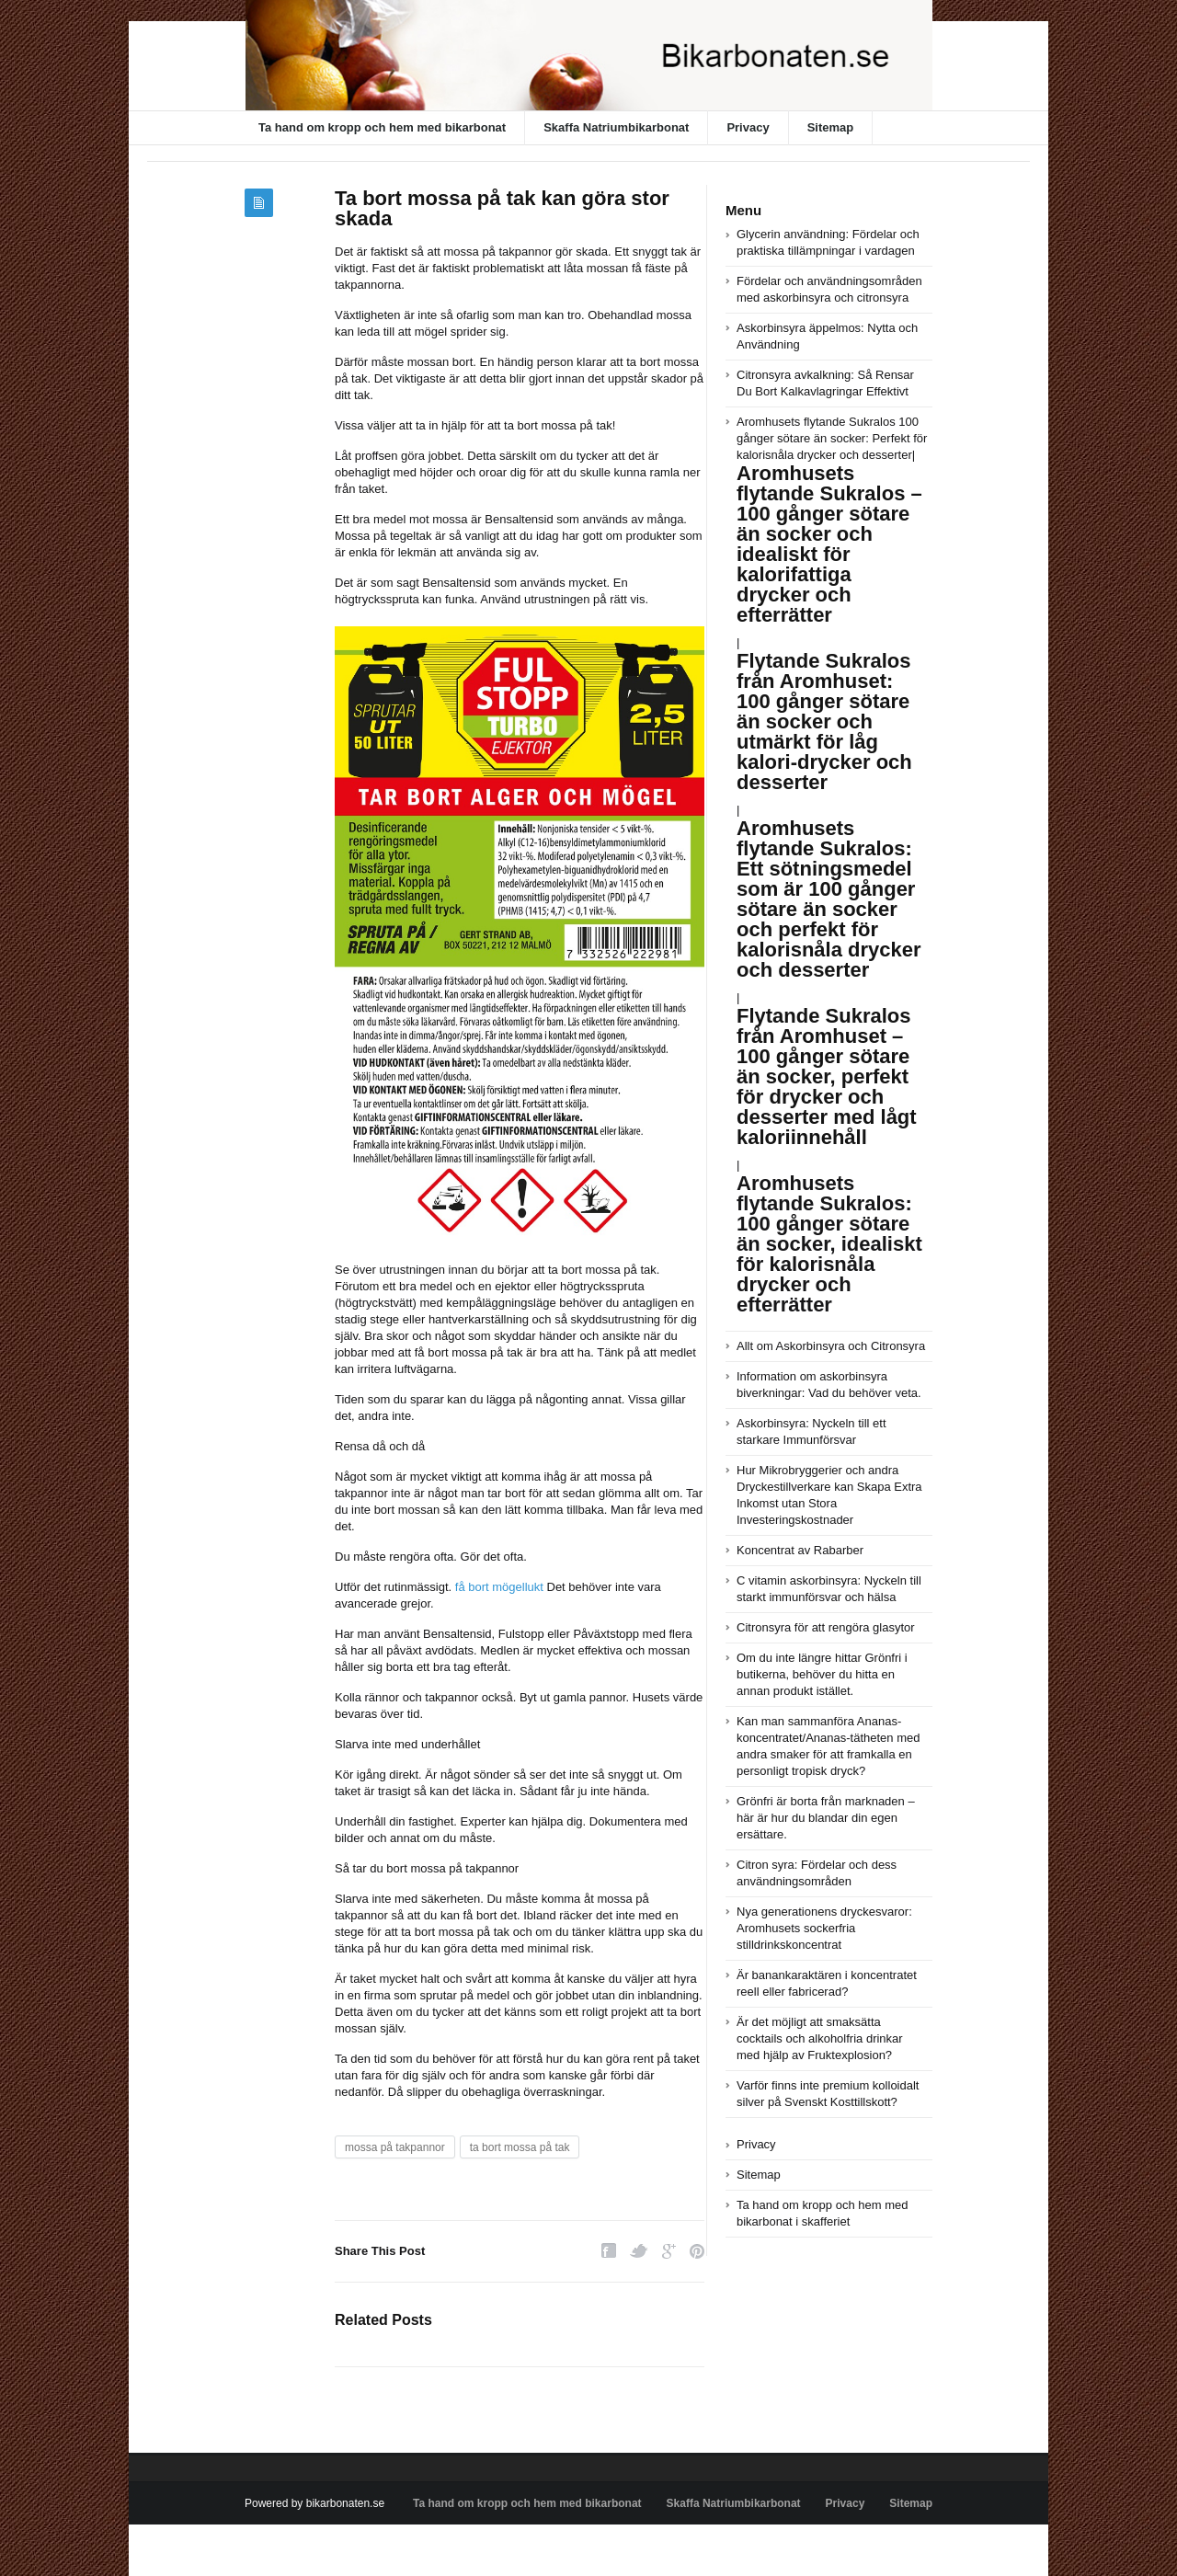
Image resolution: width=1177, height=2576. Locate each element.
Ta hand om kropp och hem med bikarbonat (382, 127)
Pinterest (697, 2251)
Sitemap (830, 127)
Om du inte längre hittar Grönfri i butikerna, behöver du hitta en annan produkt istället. (822, 1674)
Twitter (639, 2251)
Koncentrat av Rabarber (800, 1550)
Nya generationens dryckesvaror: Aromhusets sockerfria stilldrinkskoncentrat (824, 1928)
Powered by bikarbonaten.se (314, 2503)
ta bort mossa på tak (520, 2147)
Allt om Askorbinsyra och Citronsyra (831, 1346)
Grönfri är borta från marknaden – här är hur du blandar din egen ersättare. (826, 1817)
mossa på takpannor (395, 2147)
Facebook (608, 2251)
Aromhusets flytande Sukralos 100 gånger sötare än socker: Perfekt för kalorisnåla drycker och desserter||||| (832, 793)
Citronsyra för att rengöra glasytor (826, 1627)
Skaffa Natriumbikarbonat (616, 127)
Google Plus (669, 2251)
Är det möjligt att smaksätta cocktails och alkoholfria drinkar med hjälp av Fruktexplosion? (820, 2038)
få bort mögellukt (499, 1587)
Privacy (747, 127)
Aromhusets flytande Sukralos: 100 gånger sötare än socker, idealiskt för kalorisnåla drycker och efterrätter (829, 1244)
